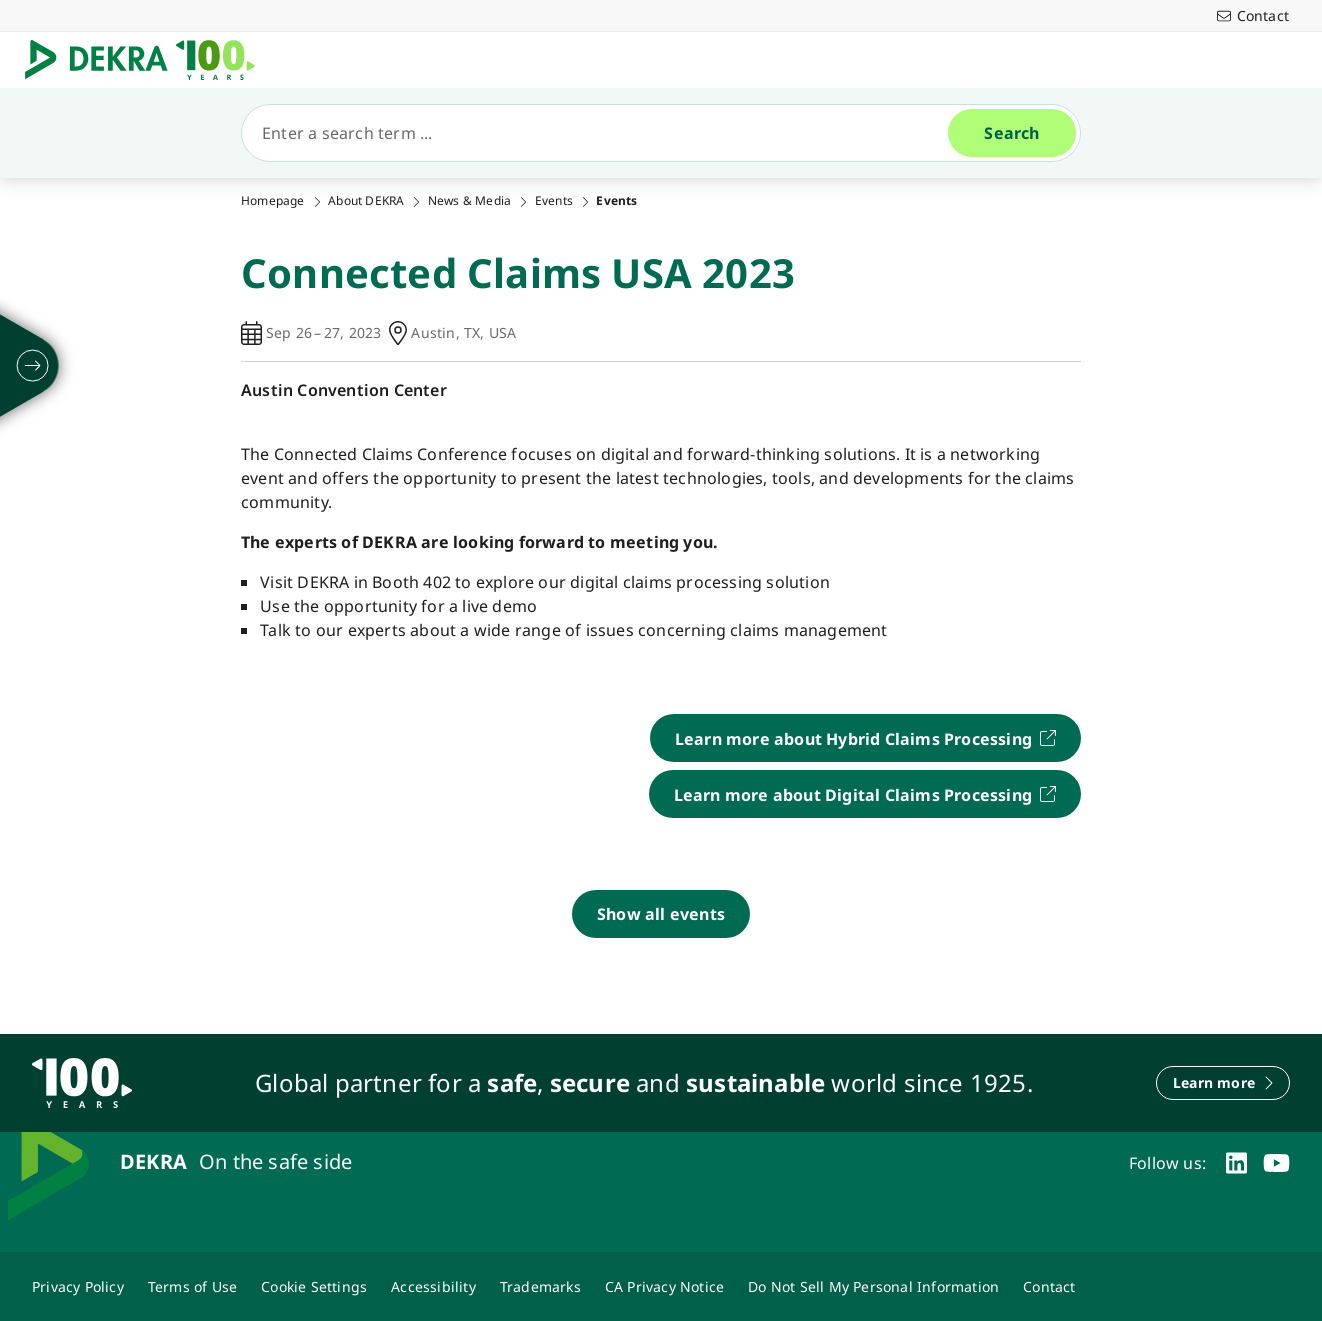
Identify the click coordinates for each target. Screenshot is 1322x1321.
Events (554, 201)
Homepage (273, 201)
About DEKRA (366, 201)
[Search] (603, 133)
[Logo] (148, 60)
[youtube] (1276, 1163)
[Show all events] (661, 914)
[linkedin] (1236, 1163)
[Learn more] (1223, 1083)
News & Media (469, 201)
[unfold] (33, 366)
